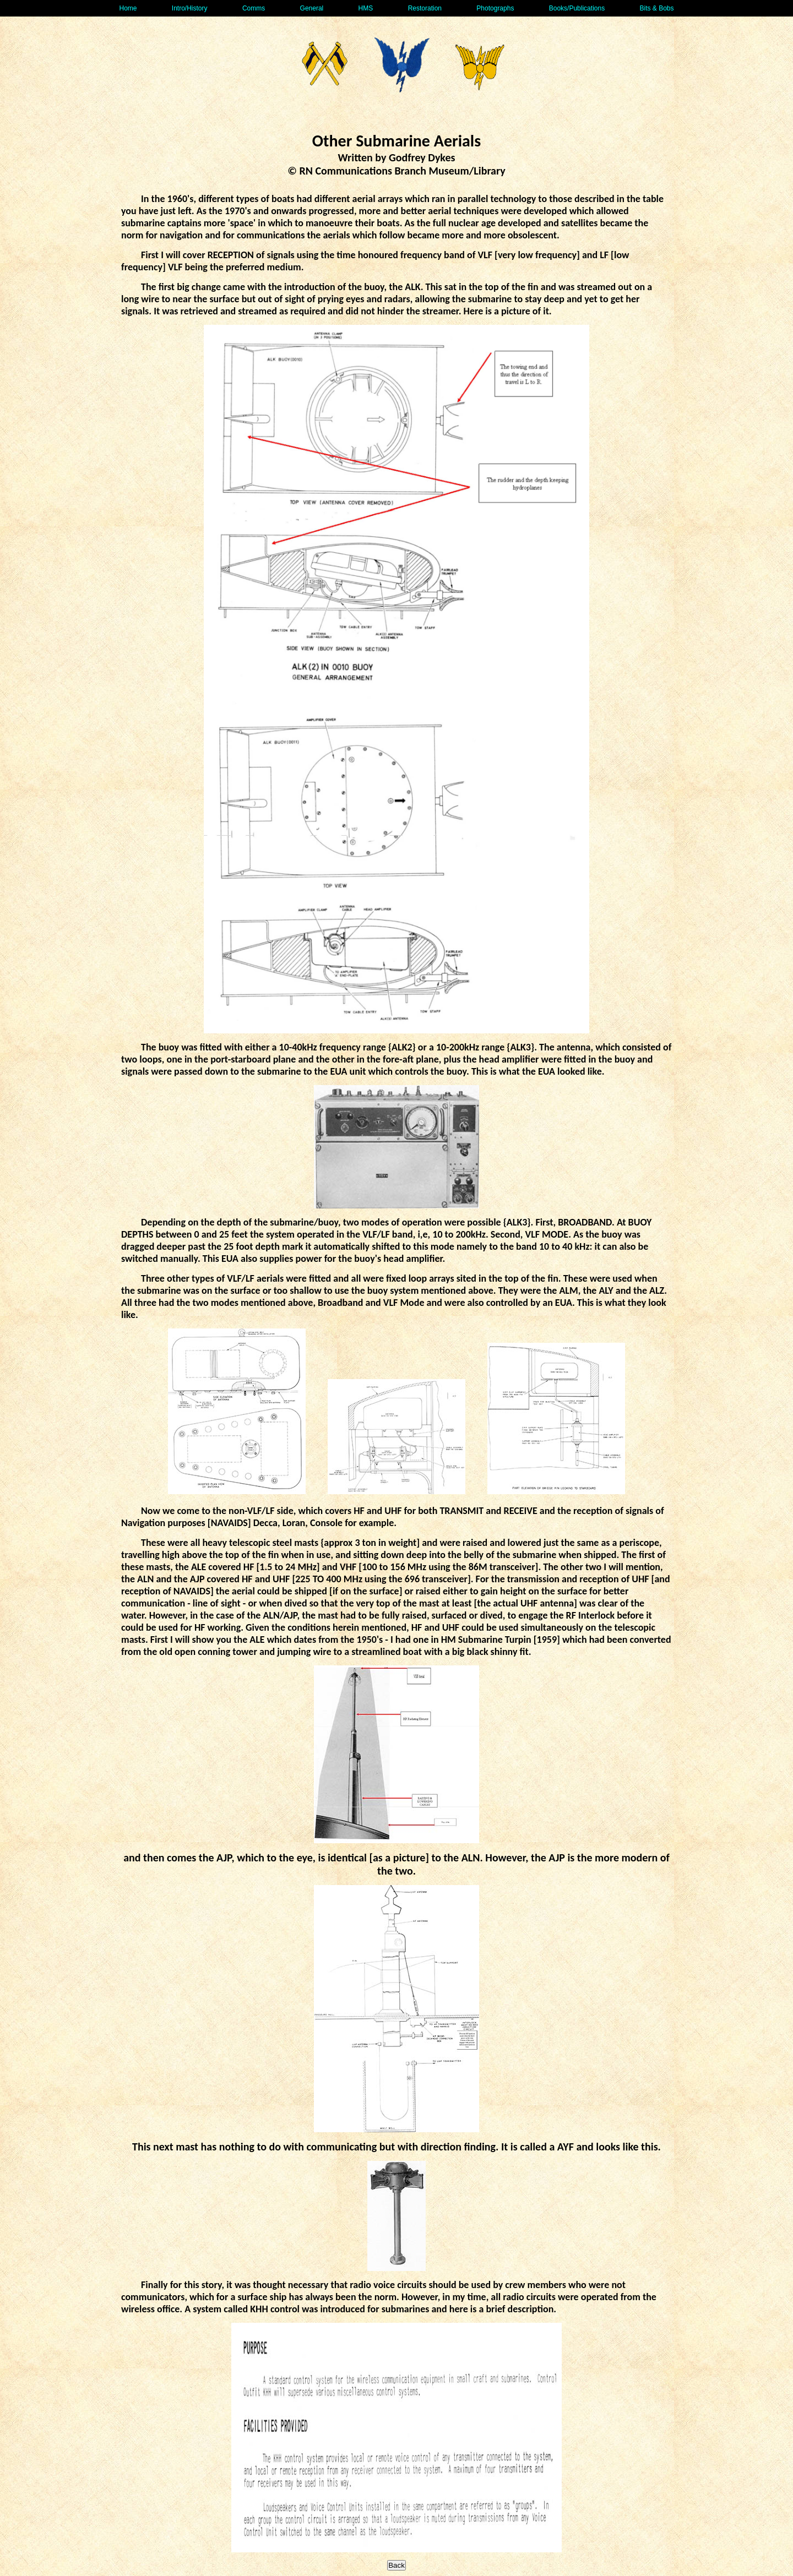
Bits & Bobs (656, 8)
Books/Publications (577, 8)
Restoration (425, 8)
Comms (253, 8)
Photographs (495, 8)
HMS (366, 8)
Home (128, 8)
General (312, 8)
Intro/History (190, 8)
